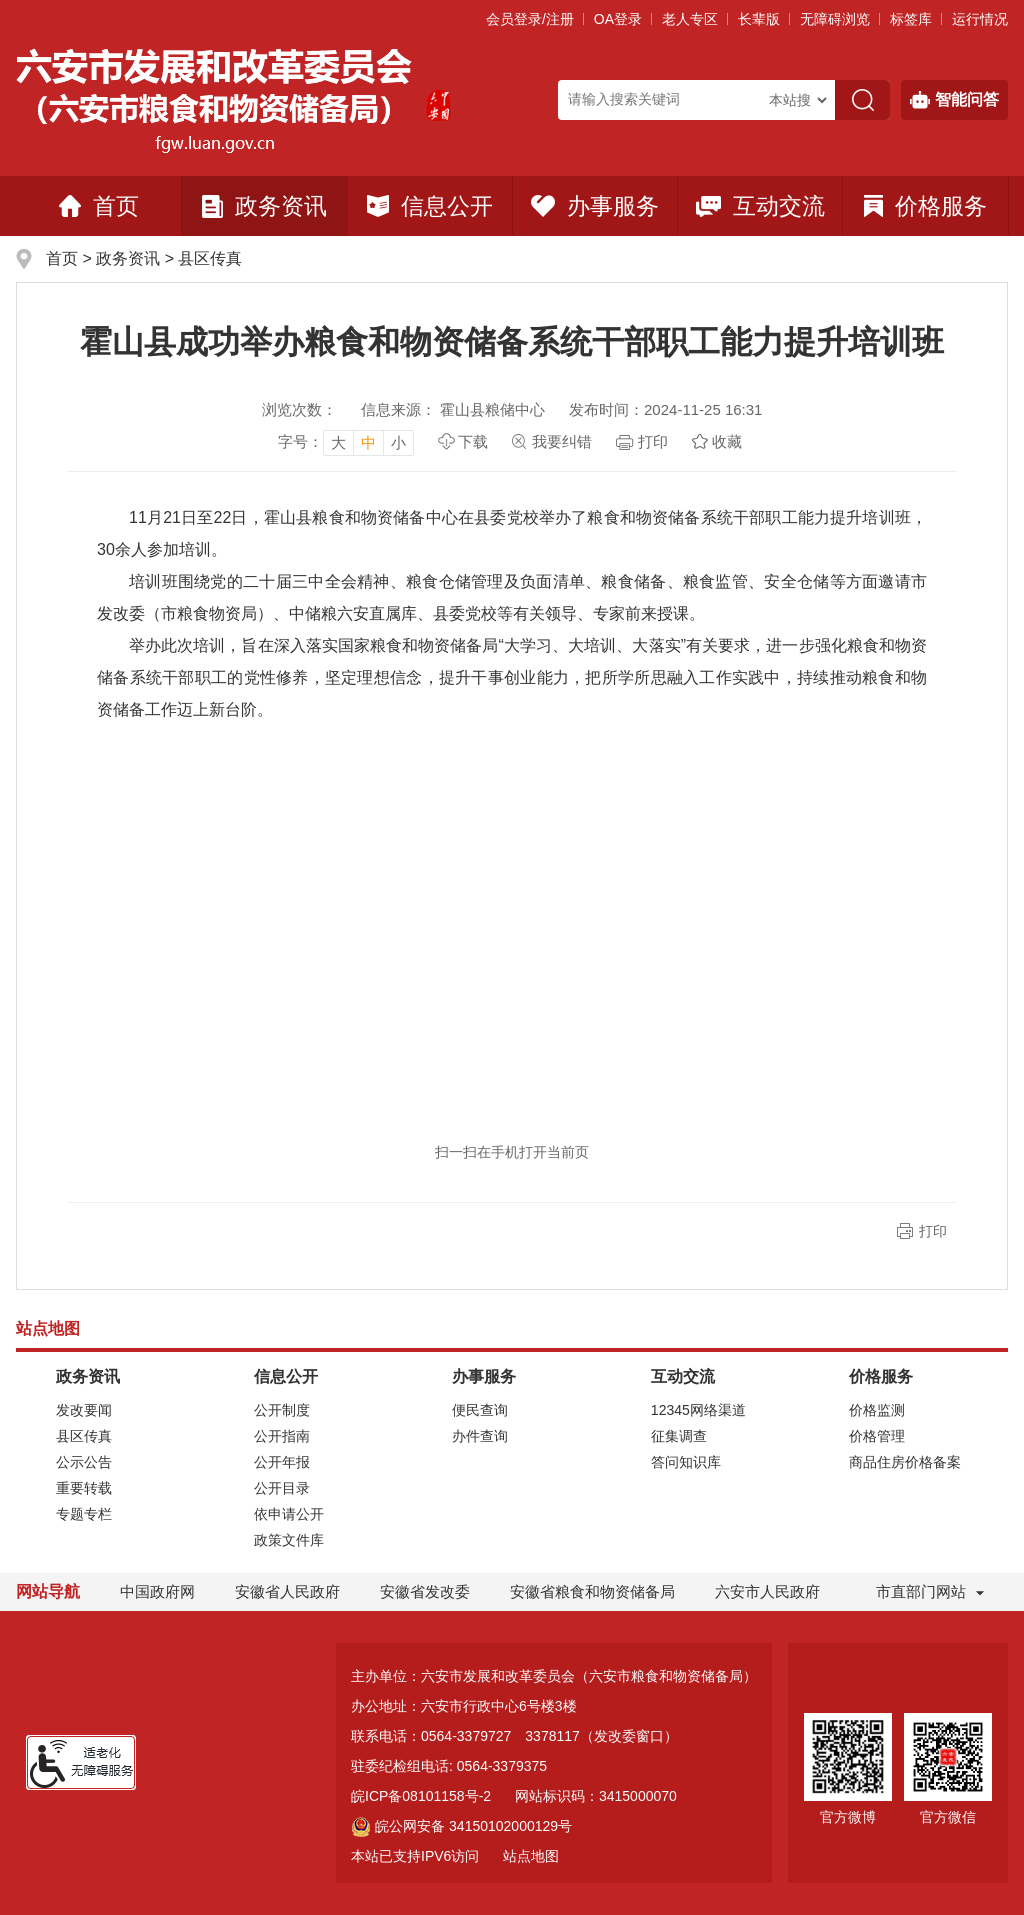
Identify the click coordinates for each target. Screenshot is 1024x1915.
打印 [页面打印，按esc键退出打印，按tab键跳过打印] (653, 441)
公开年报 (282, 1462)
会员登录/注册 (530, 19)
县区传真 (210, 258)
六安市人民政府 (767, 1591)
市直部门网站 (930, 1591)
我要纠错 (562, 441)
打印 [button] (933, 1231)
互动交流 (760, 206)
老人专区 (690, 19)
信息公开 (430, 206)
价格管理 (877, 1436)
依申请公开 (289, 1514)
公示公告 (84, 1462)
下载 (473, 441)
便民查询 (480, 1410)
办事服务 (595, 206)
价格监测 (877, 1410)
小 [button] (398, 442)
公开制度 (282, 1410)
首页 (99, 206)
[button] (759, 19)
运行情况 (980, 19)
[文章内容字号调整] (346, 442)
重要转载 (84, 1488)
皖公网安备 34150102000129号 (461, 1826)
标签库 (911, 19)
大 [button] (338, 442)
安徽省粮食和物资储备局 (592, 1591)
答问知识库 (686, 1462)
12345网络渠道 (698, 1410)
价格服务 (925, 206)
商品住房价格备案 (905, 1462)
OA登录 (618, 19)
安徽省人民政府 (287, 1591)
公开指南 (282, 1436)
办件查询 (480, 1436)
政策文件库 (289, 1540)
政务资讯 (264, 206)
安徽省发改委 (425, 1591)
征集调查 (679, 1436)
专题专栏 (84, 1514)
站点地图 (531, 1856)
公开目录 (282, 1488)
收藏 (727, 441)
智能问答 (954, 100)
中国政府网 (157, 1591)
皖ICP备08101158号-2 (421, 1796)
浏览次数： (299, 409)
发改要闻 (84, 1410)
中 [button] (368, 442)
